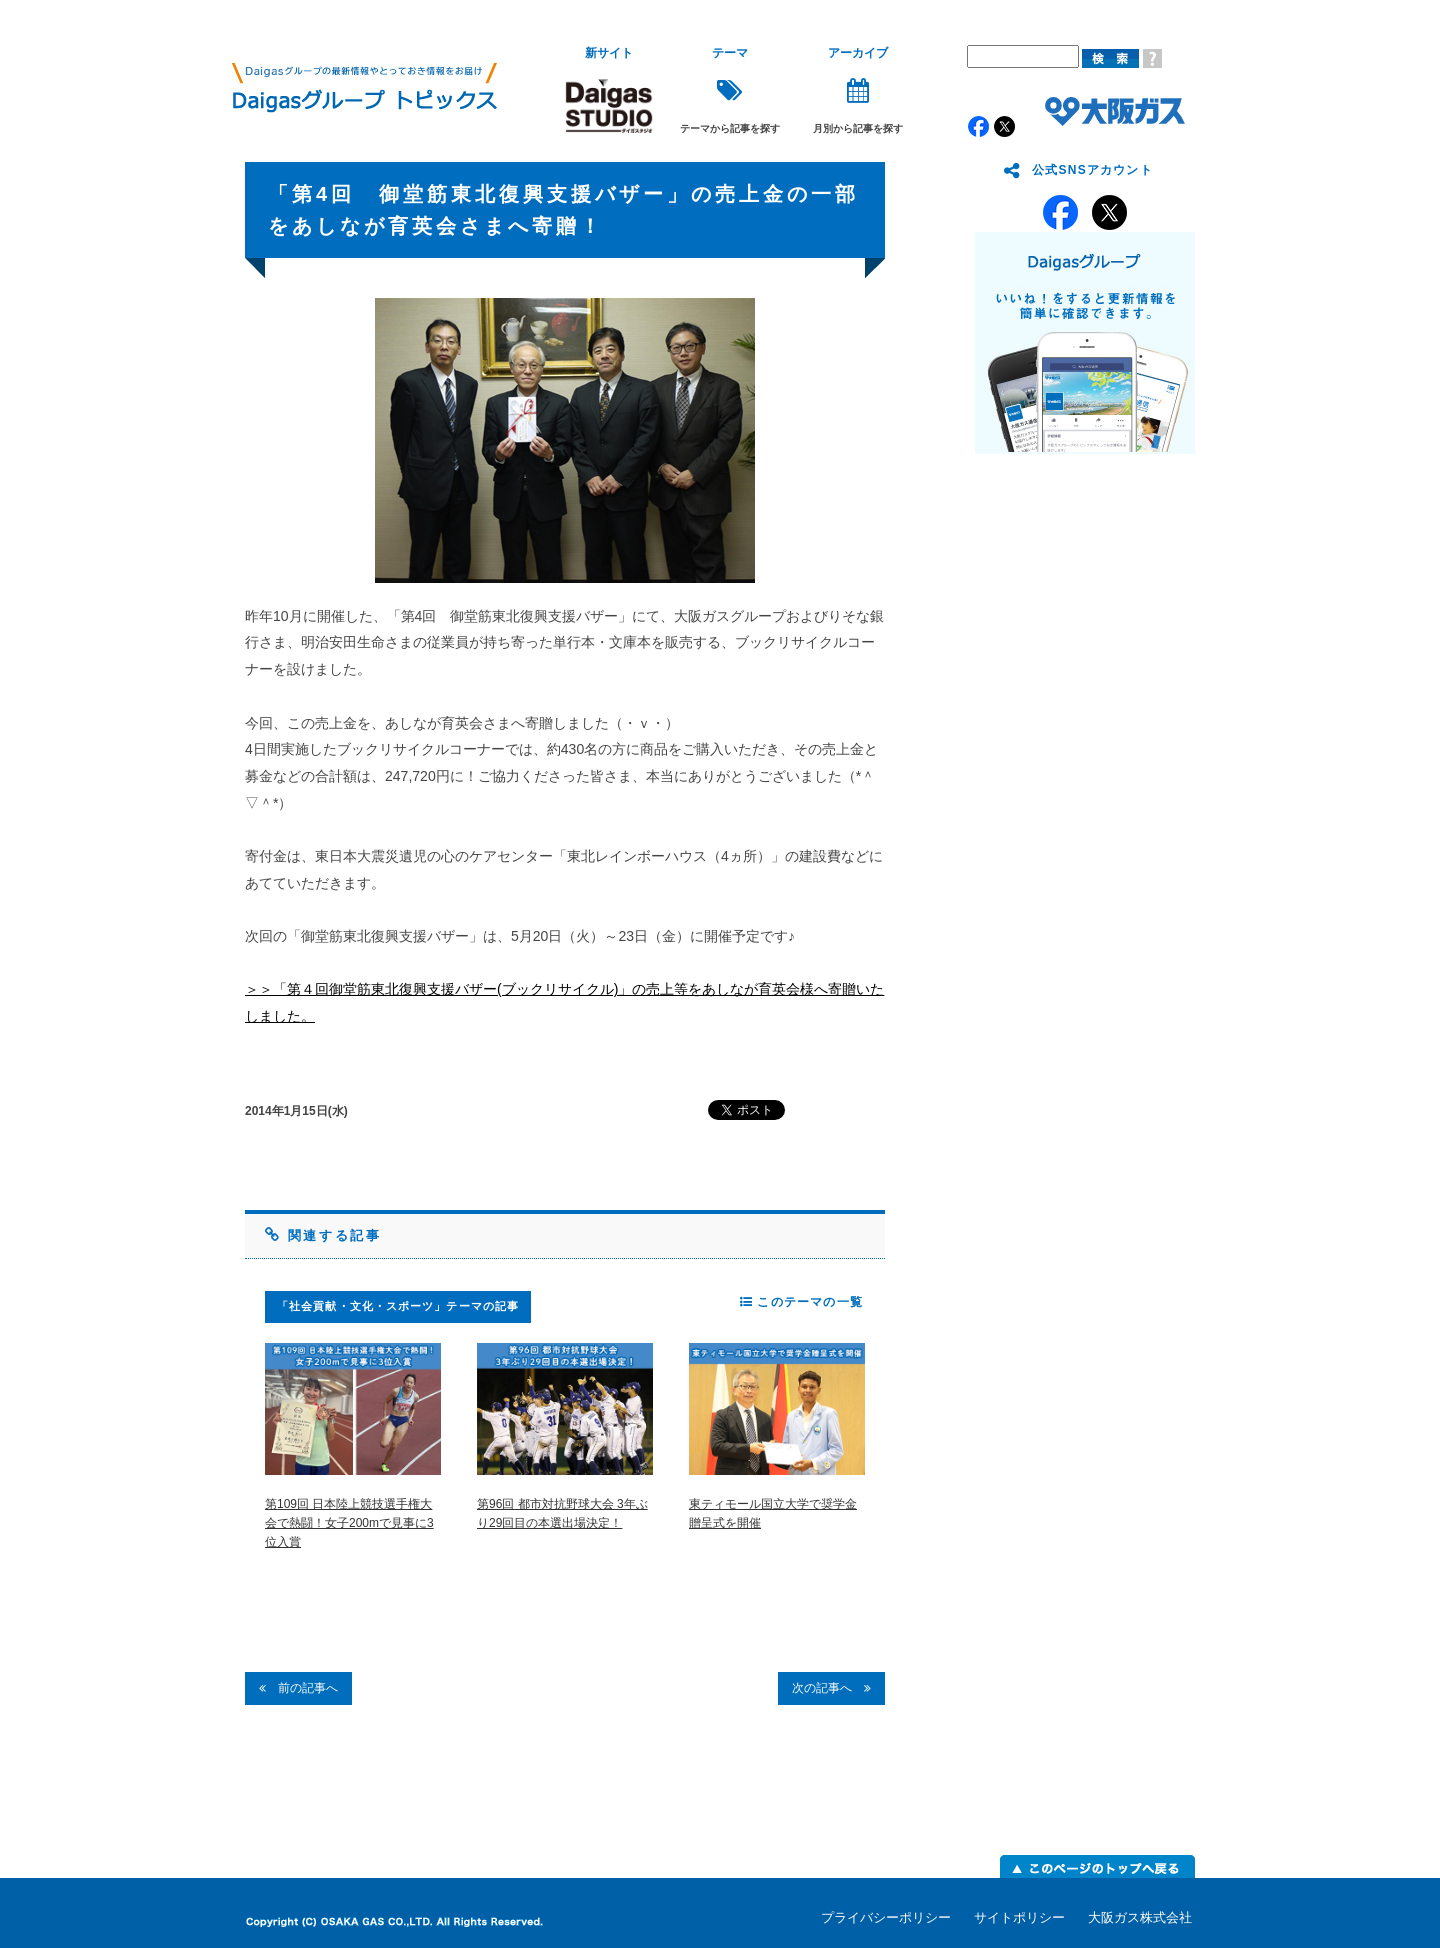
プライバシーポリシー (886, 1917)
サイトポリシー (1019, 1917)
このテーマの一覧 (801, 1302)
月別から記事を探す (858, 90)
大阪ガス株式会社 (1140, 1917)
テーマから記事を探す (730, 90)
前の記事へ (298, 1688)
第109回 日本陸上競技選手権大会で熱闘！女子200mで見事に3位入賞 (349, 1523)
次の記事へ (831, 1688)
